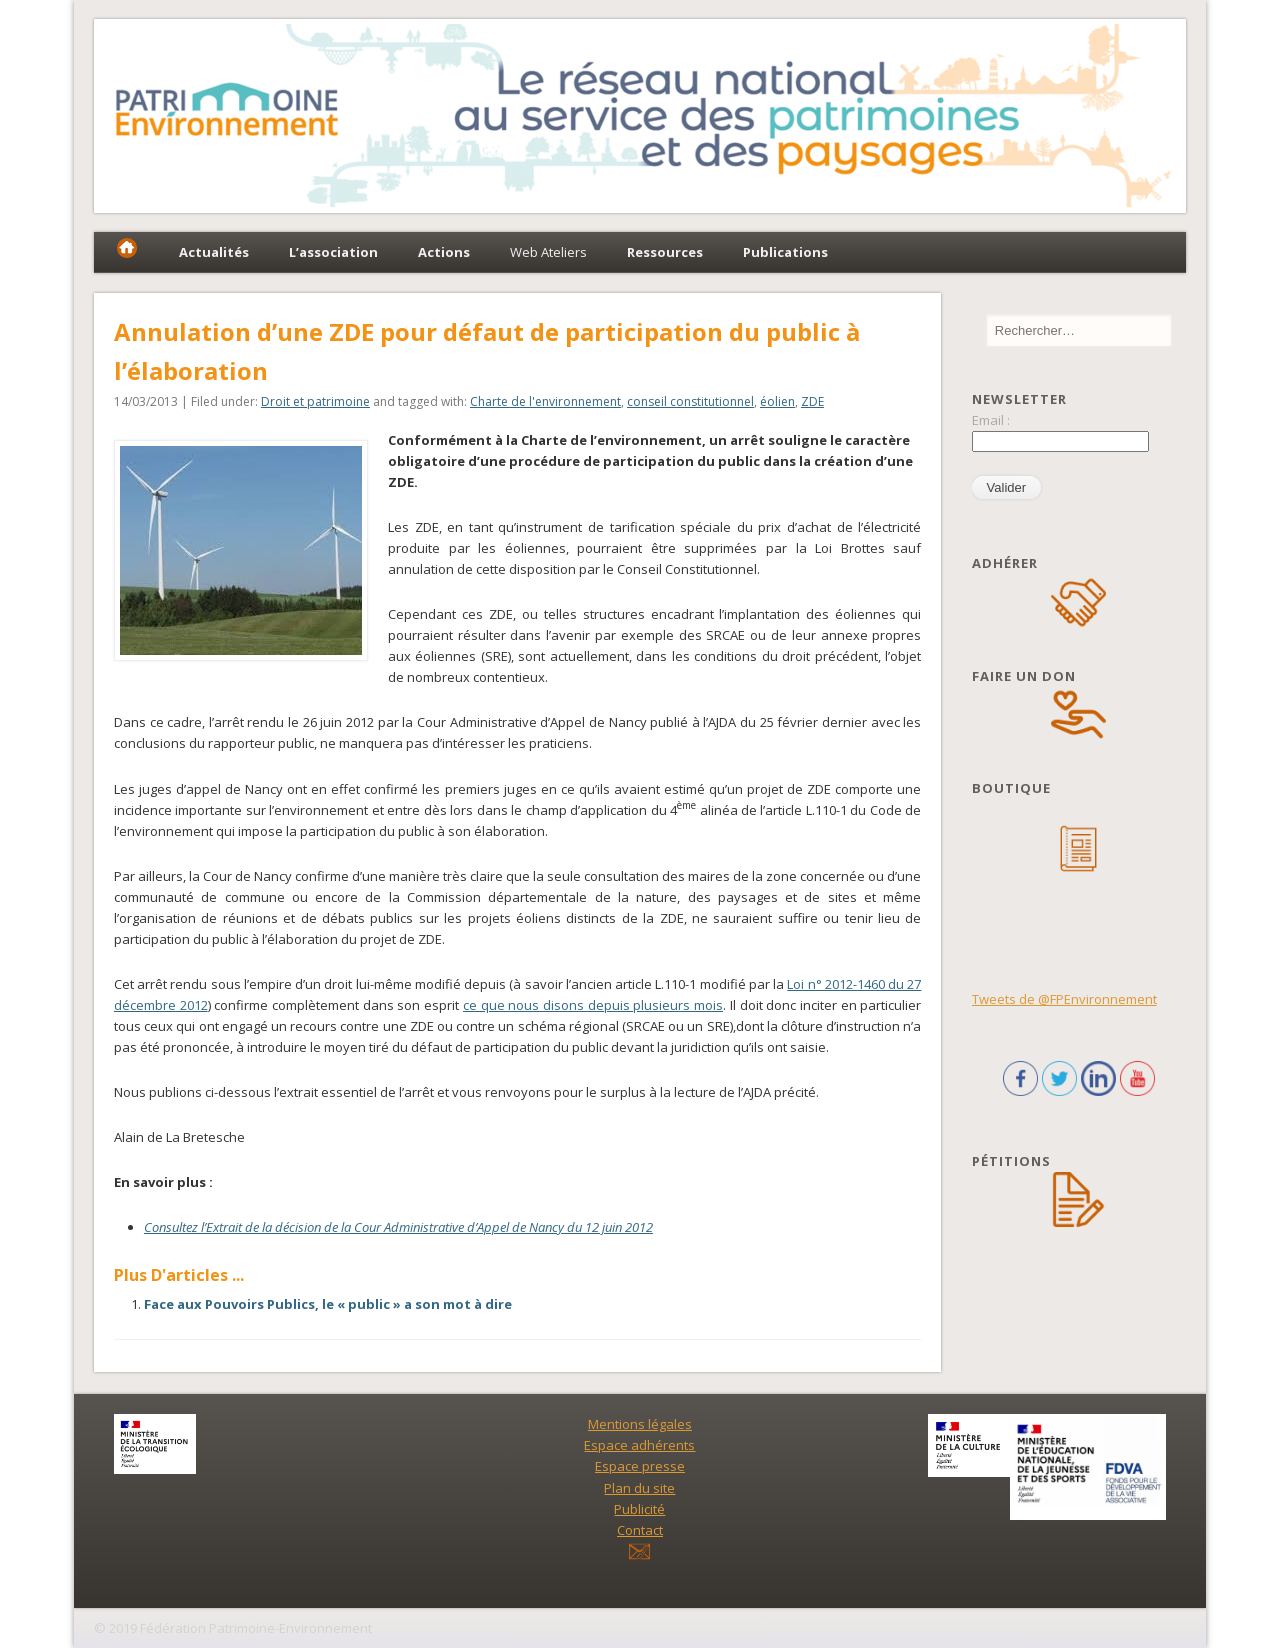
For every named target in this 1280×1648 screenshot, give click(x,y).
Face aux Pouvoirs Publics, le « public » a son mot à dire (328, 1304)
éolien (777, 401)
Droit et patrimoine (315, 401)
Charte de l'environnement (545, 401)
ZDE (812, 401)
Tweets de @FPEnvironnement (1064, 999)
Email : (991, 420)
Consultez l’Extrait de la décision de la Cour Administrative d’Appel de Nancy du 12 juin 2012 (398, 1227)
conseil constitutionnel (690, 401)
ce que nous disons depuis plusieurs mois (593, 1005)
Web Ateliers (548, 252)
